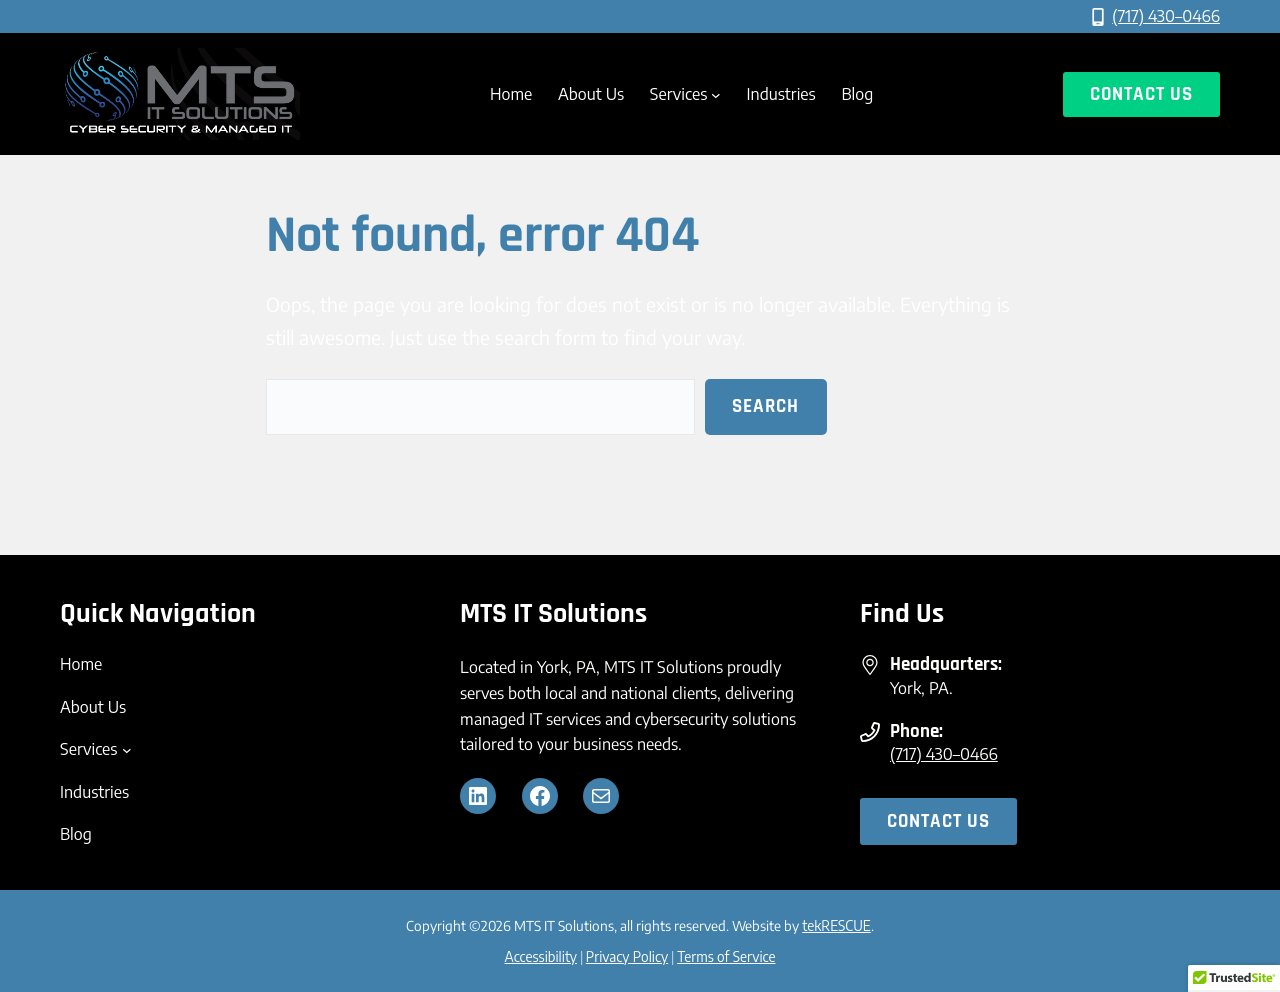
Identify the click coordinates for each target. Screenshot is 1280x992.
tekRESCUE (836, 925)
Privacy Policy (627, 956)
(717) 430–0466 (1166, 16)
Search (765, 406)
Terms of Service (726, 956)
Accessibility (541, 956)
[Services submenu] (716, 95)
